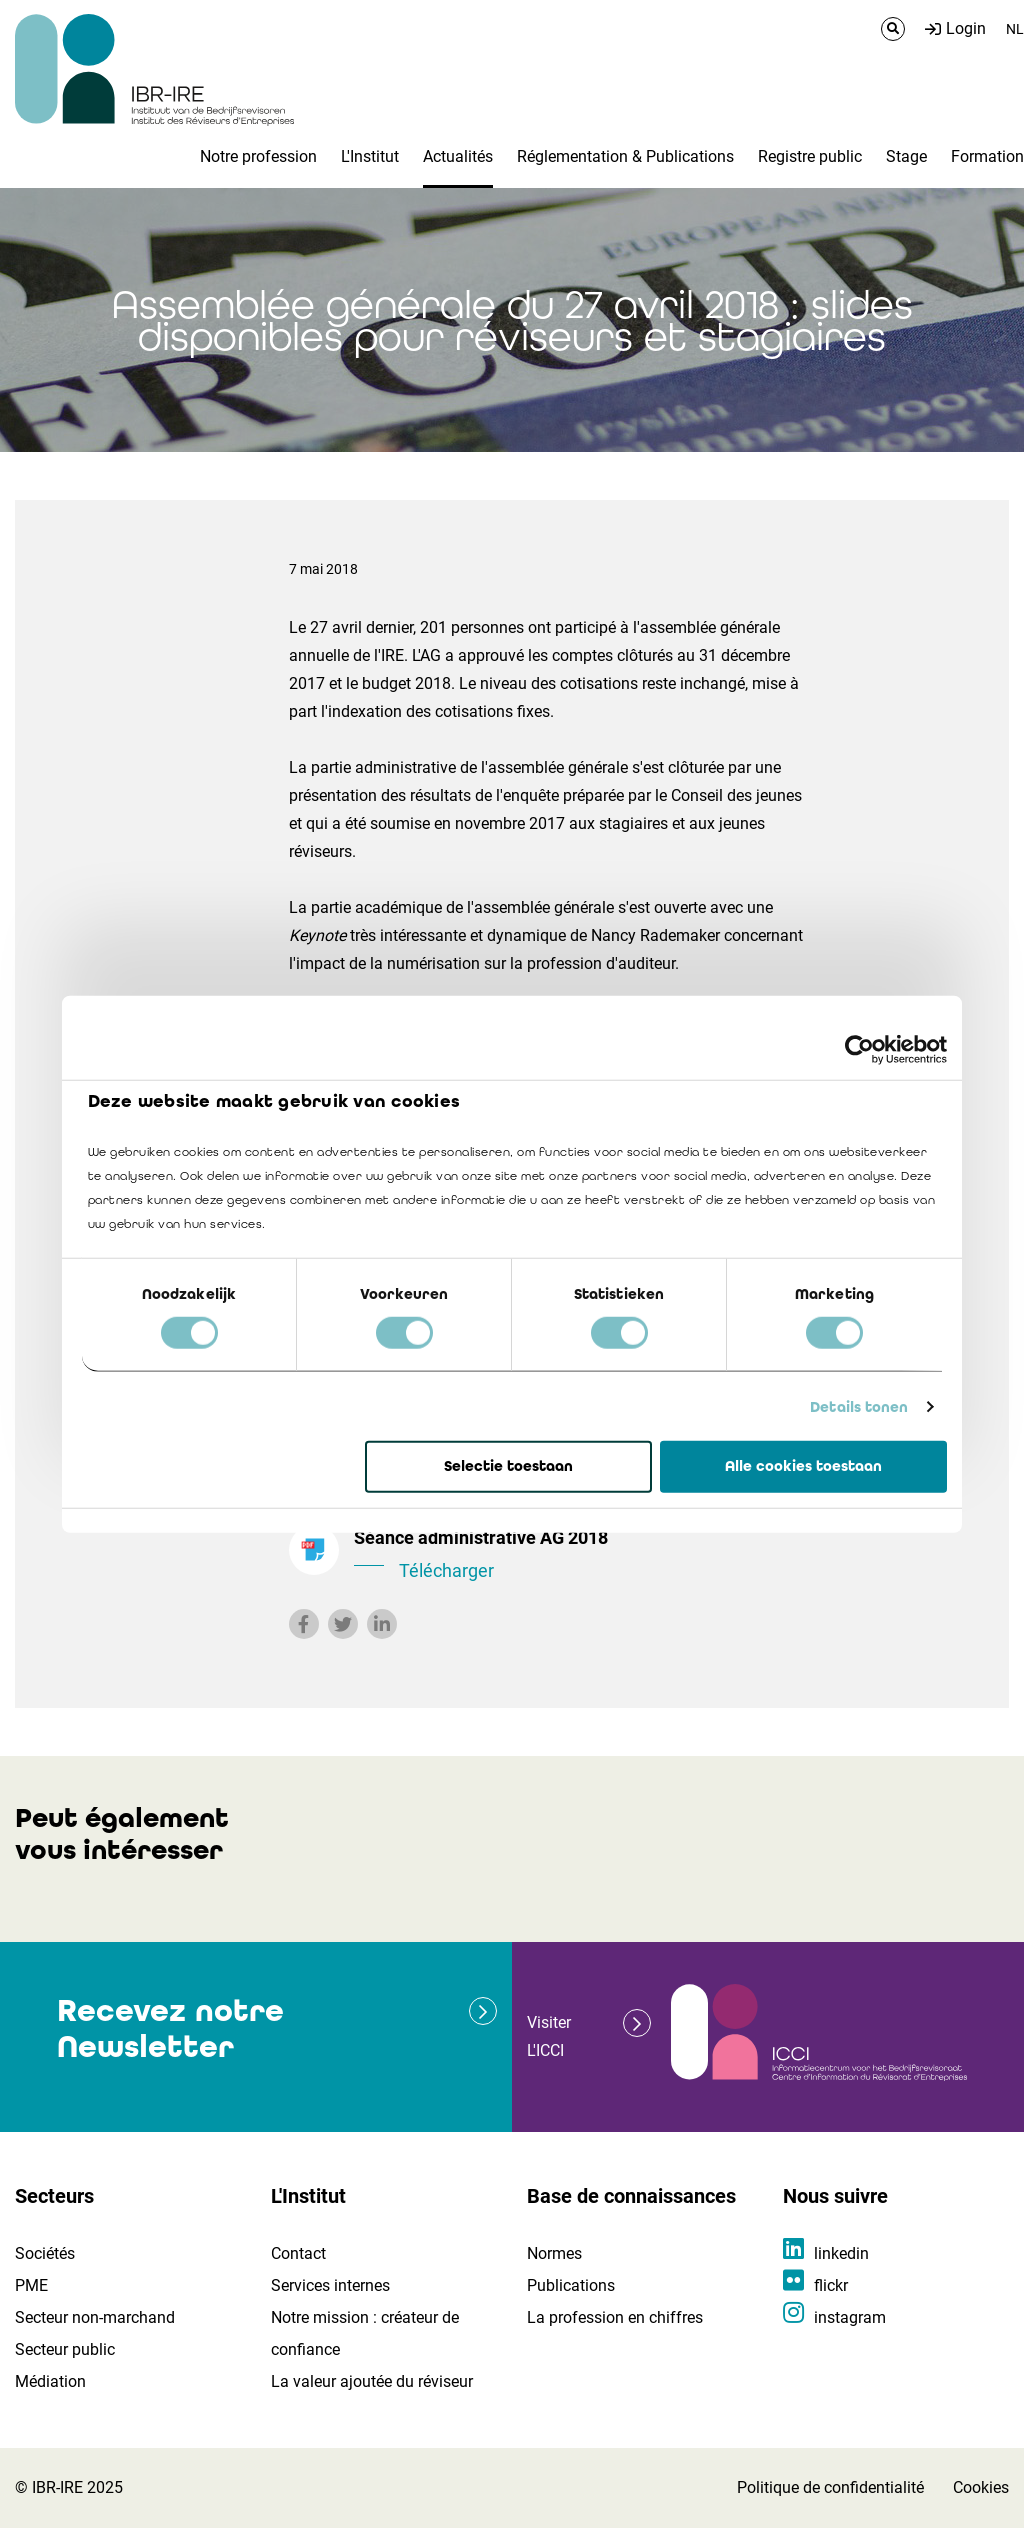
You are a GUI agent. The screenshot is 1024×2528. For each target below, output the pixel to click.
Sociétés (45, 2253)
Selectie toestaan (508, 1466)
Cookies (981, 2487)
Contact (298, 2253)
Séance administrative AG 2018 (586, 1556)
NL (1015, 29)
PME (31, 2285)
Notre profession (258, 156)
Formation (987, 156)
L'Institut (370, 156)
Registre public (810, 156)
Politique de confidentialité (830, 2487)
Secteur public (65, 2349)
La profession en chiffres (615, 2317)
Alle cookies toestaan (803, 1466)
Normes (554, 2253)
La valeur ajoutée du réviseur (372, 2381)
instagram (850, 2317)
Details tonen (859, 1407)
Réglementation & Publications (625, 156)
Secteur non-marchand (95, 2317)
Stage (906, 156)
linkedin (841, 2253)
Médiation (50, 2381)
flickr (831, 2285)
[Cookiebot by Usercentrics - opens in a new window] (859, 1050)
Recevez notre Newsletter (170, 2028)
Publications (571, 2285)
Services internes (330, 2285)
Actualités (458, 156)
